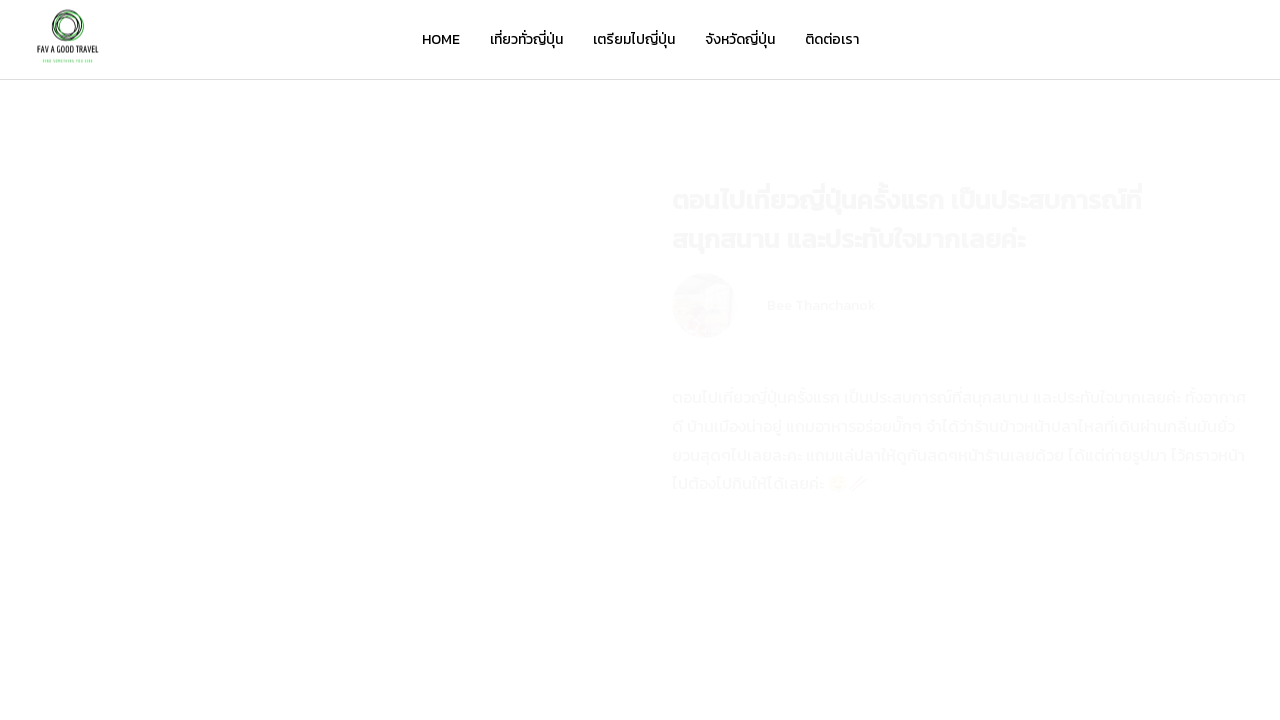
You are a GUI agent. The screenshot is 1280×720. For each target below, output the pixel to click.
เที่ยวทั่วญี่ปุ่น (526, 39)
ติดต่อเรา (832, 39)
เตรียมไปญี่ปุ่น (634, 39)
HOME (441, 39)
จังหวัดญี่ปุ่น (740, 39)
